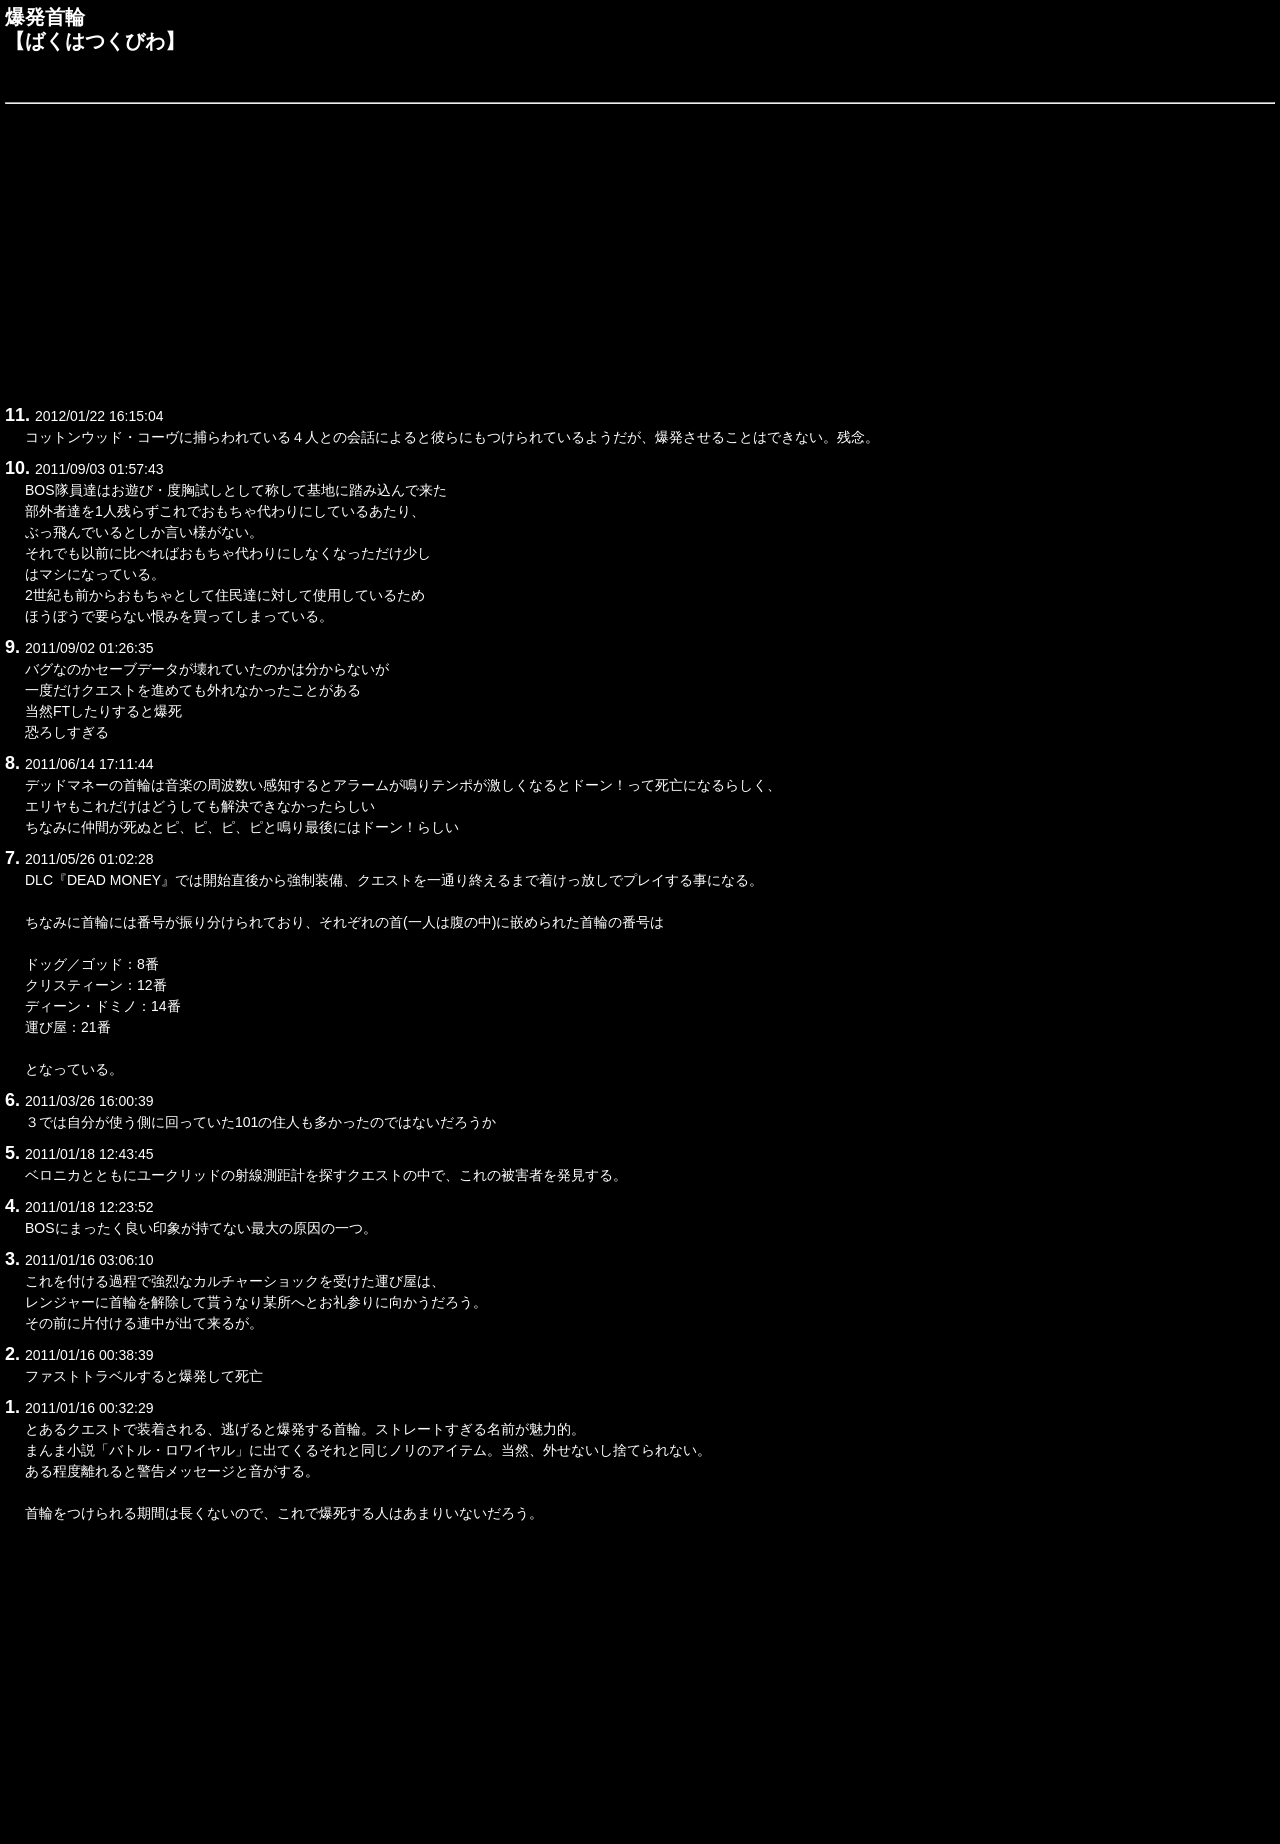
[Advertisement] (605, 251)
